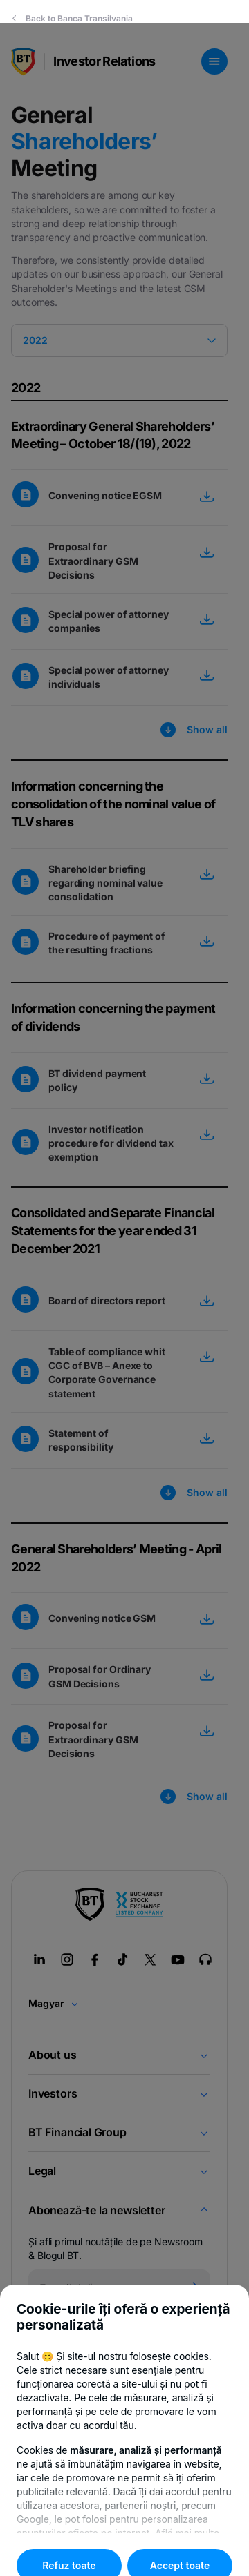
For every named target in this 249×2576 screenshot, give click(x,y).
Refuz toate (68, 2542)
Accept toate (180, 2542)
